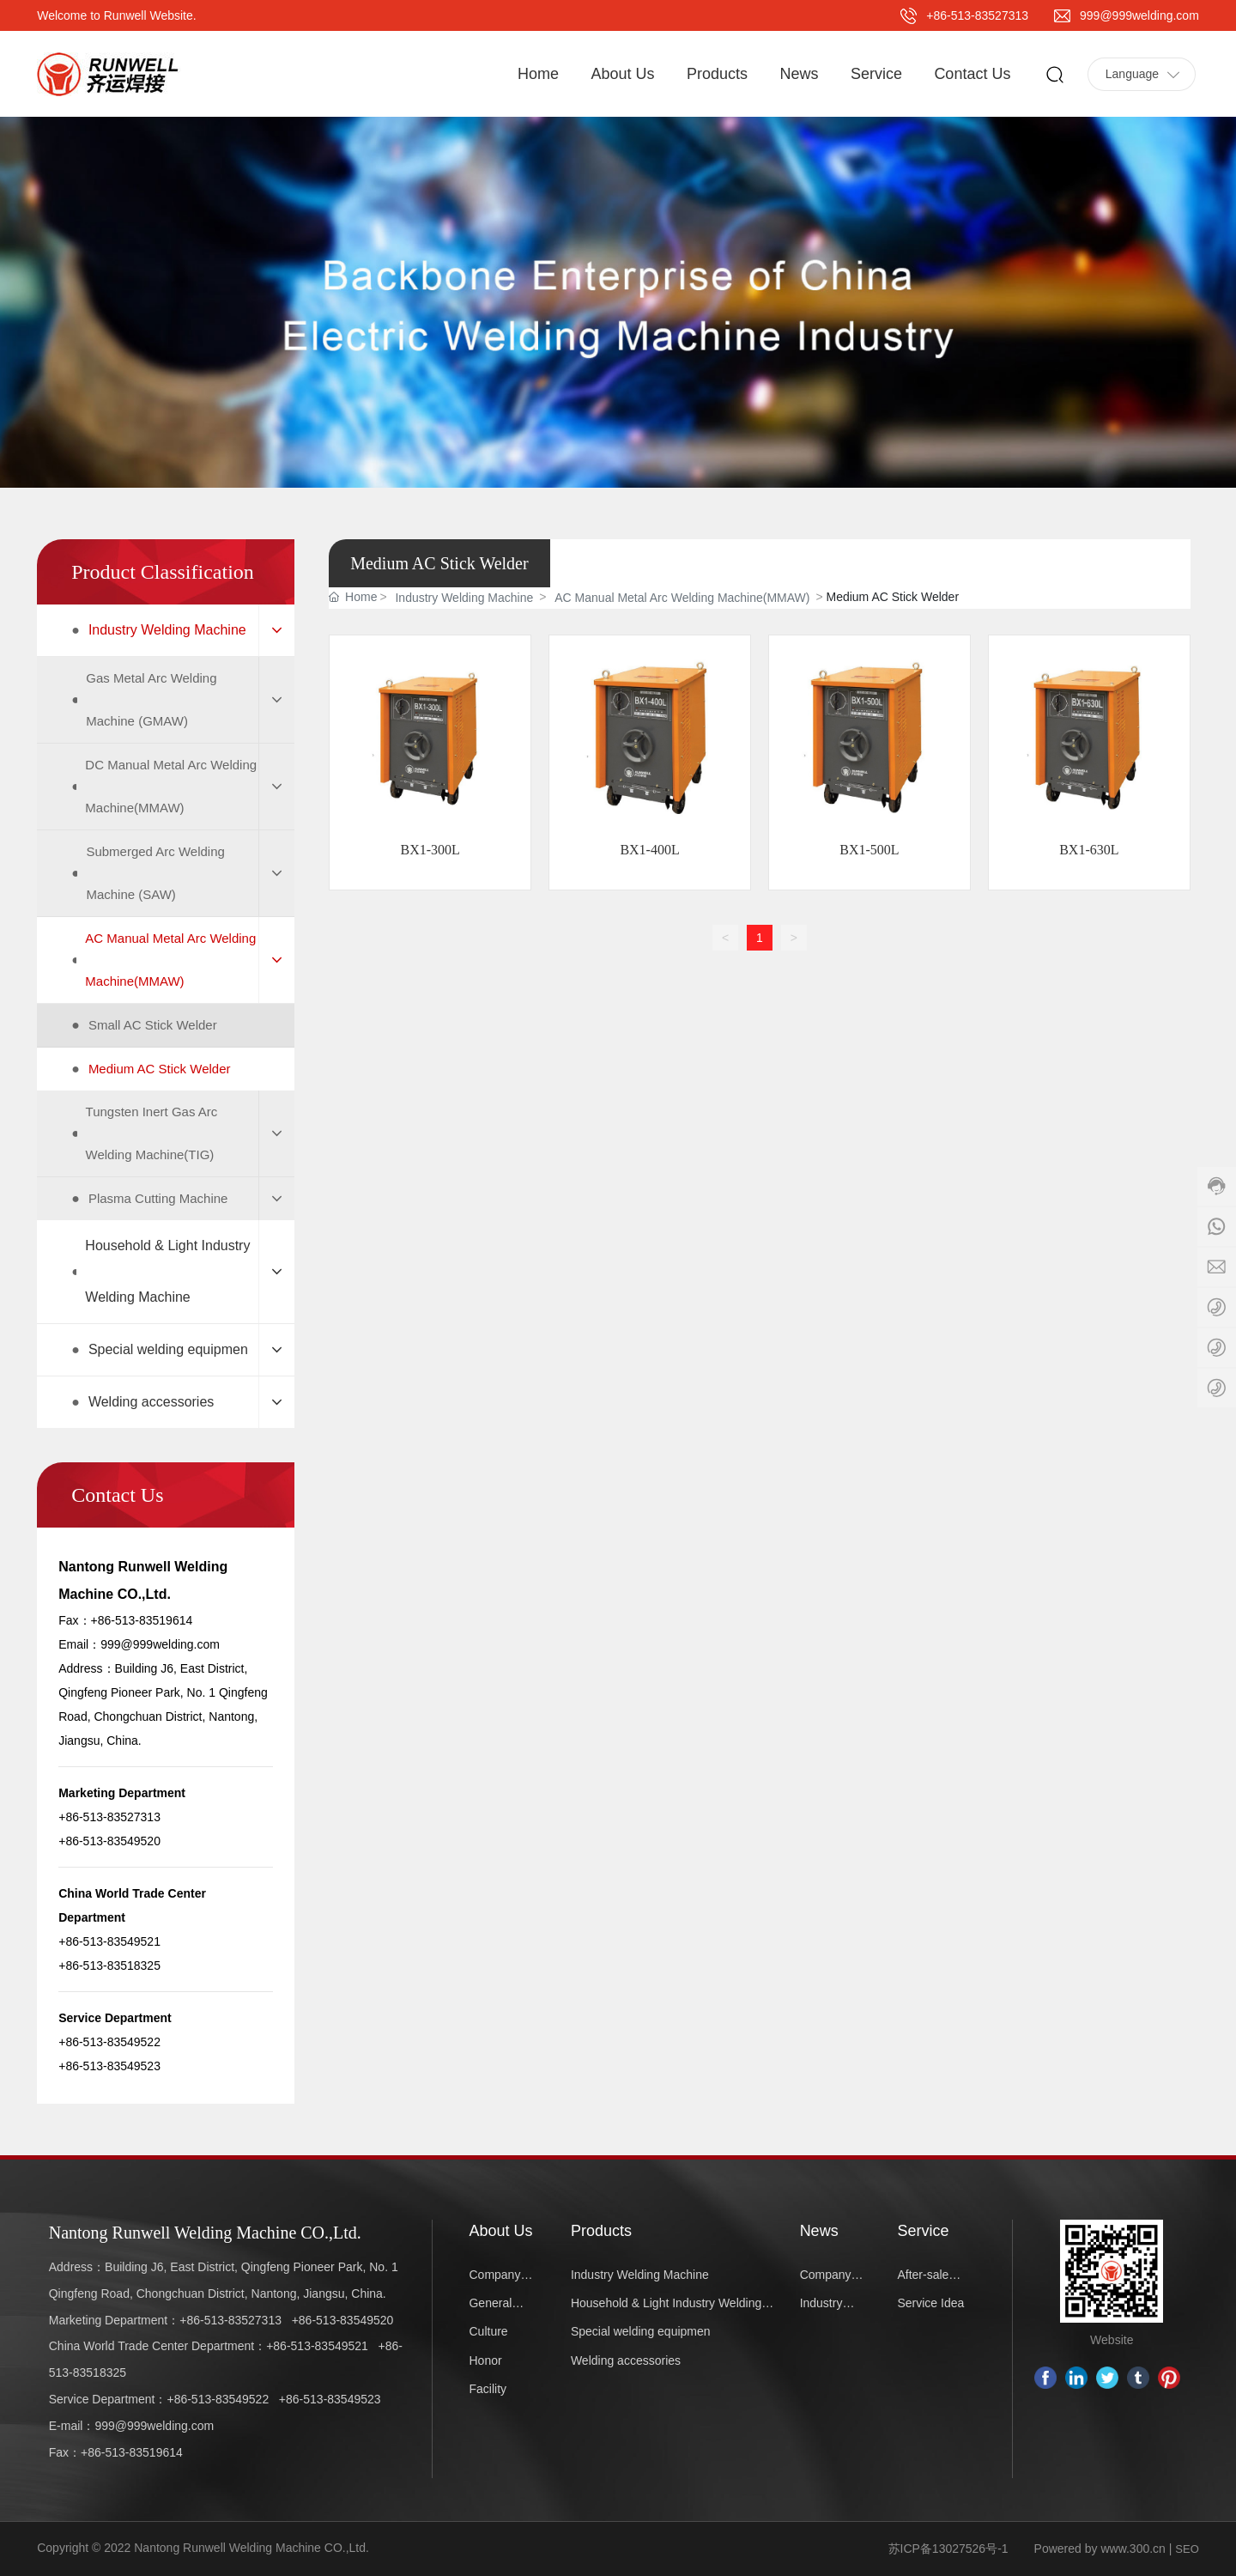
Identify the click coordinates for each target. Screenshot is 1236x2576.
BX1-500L (869, 849)
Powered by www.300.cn (1100, 2548)
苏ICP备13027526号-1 (948, 2548)
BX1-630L (1088, 849)
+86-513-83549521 (317, 2346)
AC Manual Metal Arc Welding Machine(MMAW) (681, 598)
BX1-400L (649, 849)
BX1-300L (429, 849)
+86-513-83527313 (977, 15)
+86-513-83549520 (343, 2320)
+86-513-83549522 (218, 2399)
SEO (1186, 2549)
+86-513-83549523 (330, 2399)
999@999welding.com (1139, 15)
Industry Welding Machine (464, 598)
